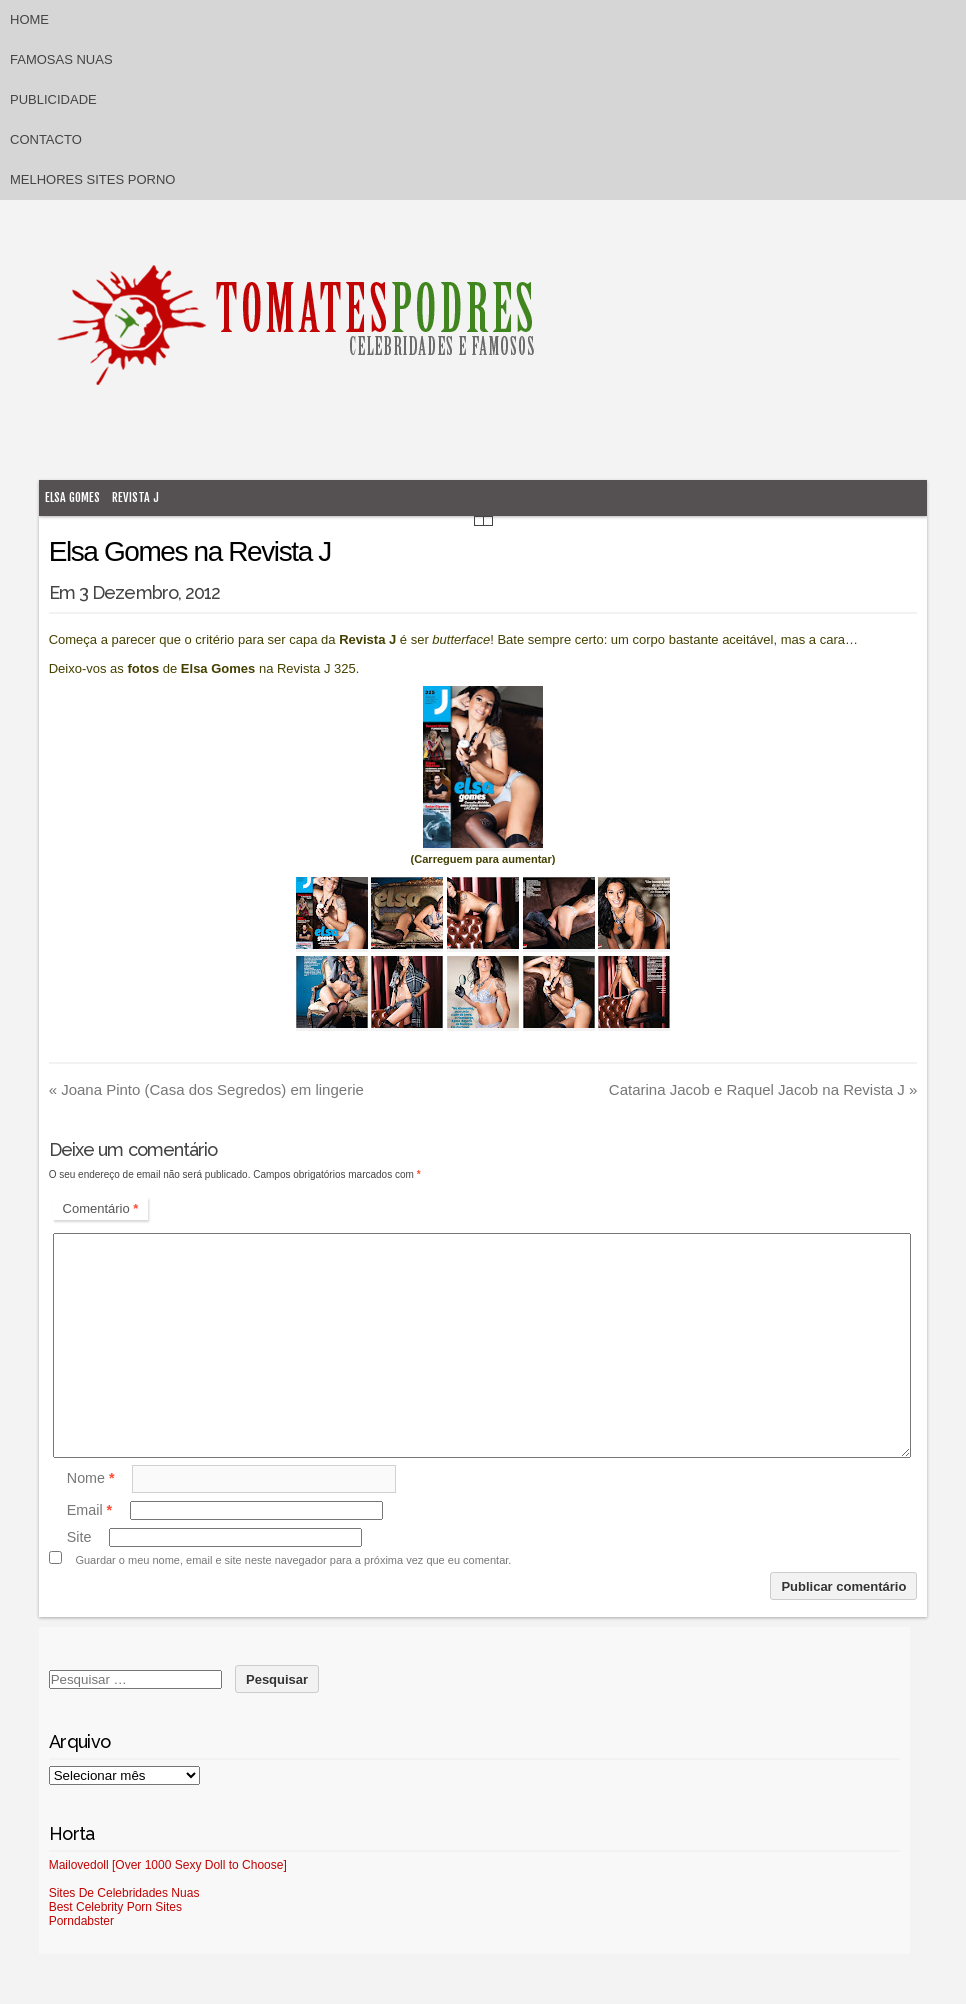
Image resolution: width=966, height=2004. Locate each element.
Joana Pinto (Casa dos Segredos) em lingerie (206, 1089)
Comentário (101, 1208)
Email (89, 1510)
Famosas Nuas (61, 59)
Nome (91, 1478)
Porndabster (81, 1921)
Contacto (46, 139)
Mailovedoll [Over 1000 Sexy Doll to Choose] (168, 1865)
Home (29, 19)
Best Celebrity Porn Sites (115, 1907)
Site (79, 1537)
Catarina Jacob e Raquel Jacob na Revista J (763, 1089)
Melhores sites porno (92, 179)
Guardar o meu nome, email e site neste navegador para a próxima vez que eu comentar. (293, 1560)
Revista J (135, 497)
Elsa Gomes (72, 497)
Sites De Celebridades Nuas (124, 1893)
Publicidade (53, 99)
